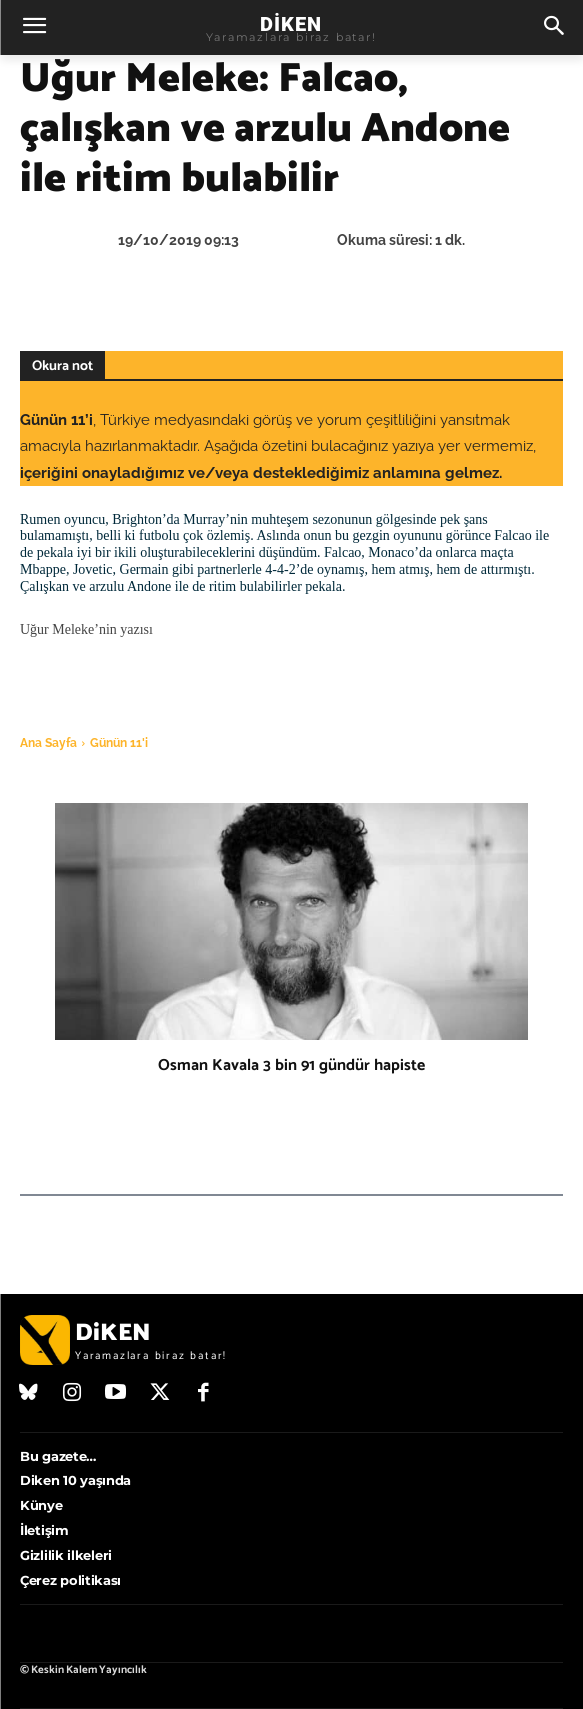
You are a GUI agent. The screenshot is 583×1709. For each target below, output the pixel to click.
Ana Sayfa (48, 743)
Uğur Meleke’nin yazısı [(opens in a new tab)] (86, 629)
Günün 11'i (119, 743)
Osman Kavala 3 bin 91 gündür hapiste (291, 1065)
